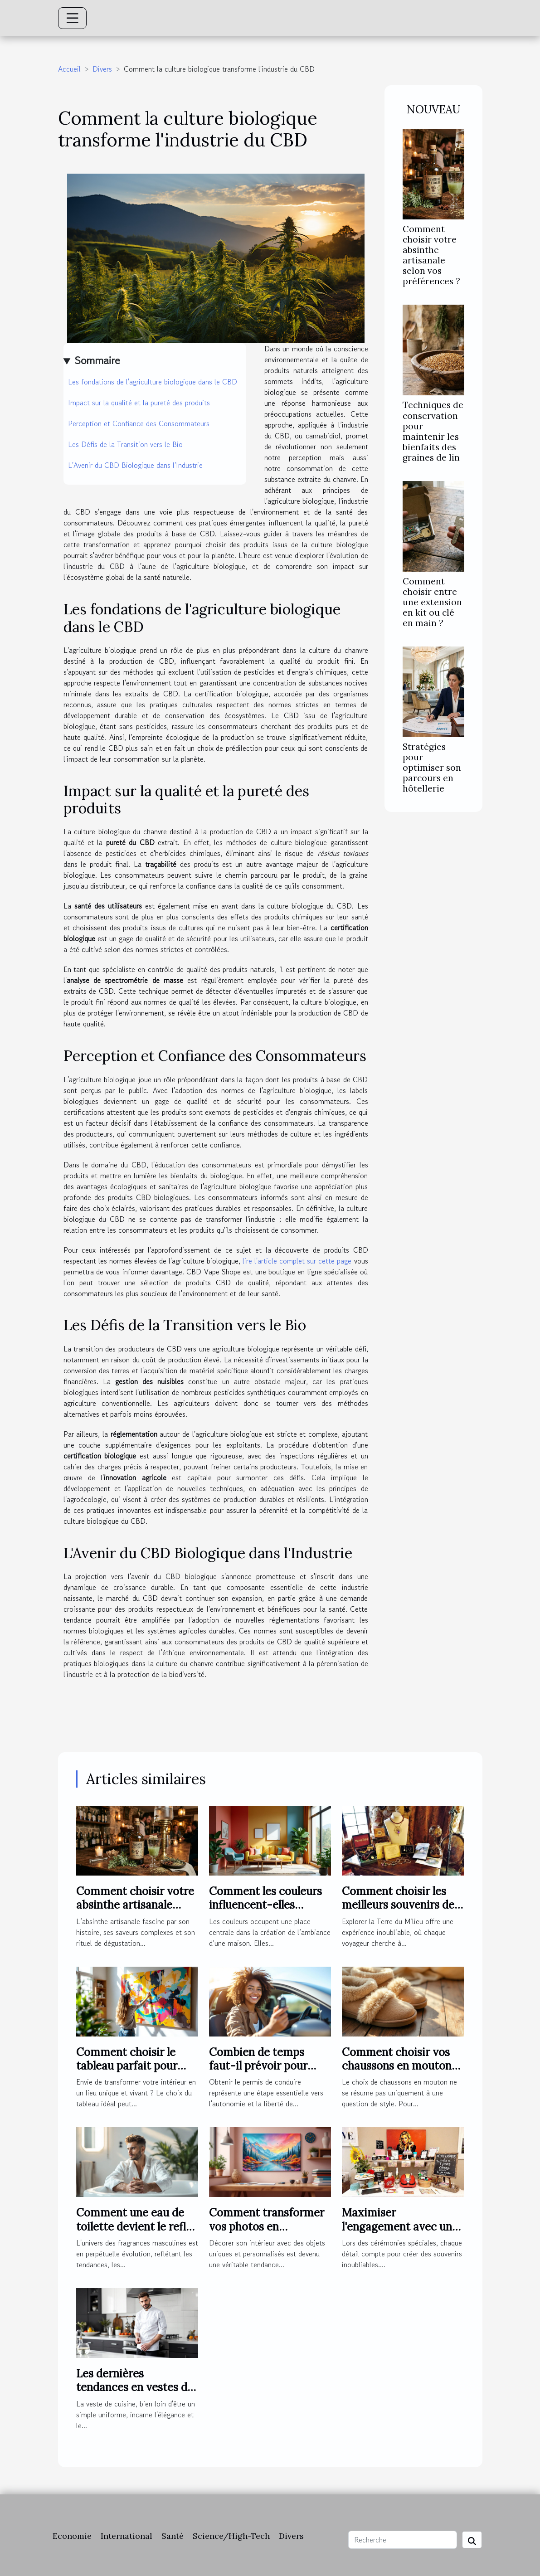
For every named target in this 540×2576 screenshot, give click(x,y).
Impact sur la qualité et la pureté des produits (139, 402)
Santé (172, 2536)
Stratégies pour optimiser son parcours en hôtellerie (432, 767)
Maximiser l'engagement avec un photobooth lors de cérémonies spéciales (397, 2233)
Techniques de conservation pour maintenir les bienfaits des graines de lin (433, 430)
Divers (102, 68)
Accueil (69, 68)
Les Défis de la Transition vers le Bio (125, 444)
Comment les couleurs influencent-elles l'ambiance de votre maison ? (265, 1911)
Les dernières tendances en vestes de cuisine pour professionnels (134, 2394)
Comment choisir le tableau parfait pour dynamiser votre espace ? (136, 2072)
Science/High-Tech (231, 2536)
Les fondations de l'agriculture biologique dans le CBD (152, 381)
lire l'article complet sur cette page (297, 1260)
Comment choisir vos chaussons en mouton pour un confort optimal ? (402, 2072)
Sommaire (97, 360)
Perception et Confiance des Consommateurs (138, 423)
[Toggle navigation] (72, 18)
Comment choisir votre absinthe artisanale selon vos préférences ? (431, 255)
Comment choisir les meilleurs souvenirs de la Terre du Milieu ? (398, 1905)
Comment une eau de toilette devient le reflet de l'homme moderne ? (136, 2226)
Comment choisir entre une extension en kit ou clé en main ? (432, 602)
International (126, 2536)
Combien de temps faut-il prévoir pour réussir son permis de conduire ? (262, 2072)
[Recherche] (402, 2540)
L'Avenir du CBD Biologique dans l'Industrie (135, 465)
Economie (72, 2536)
